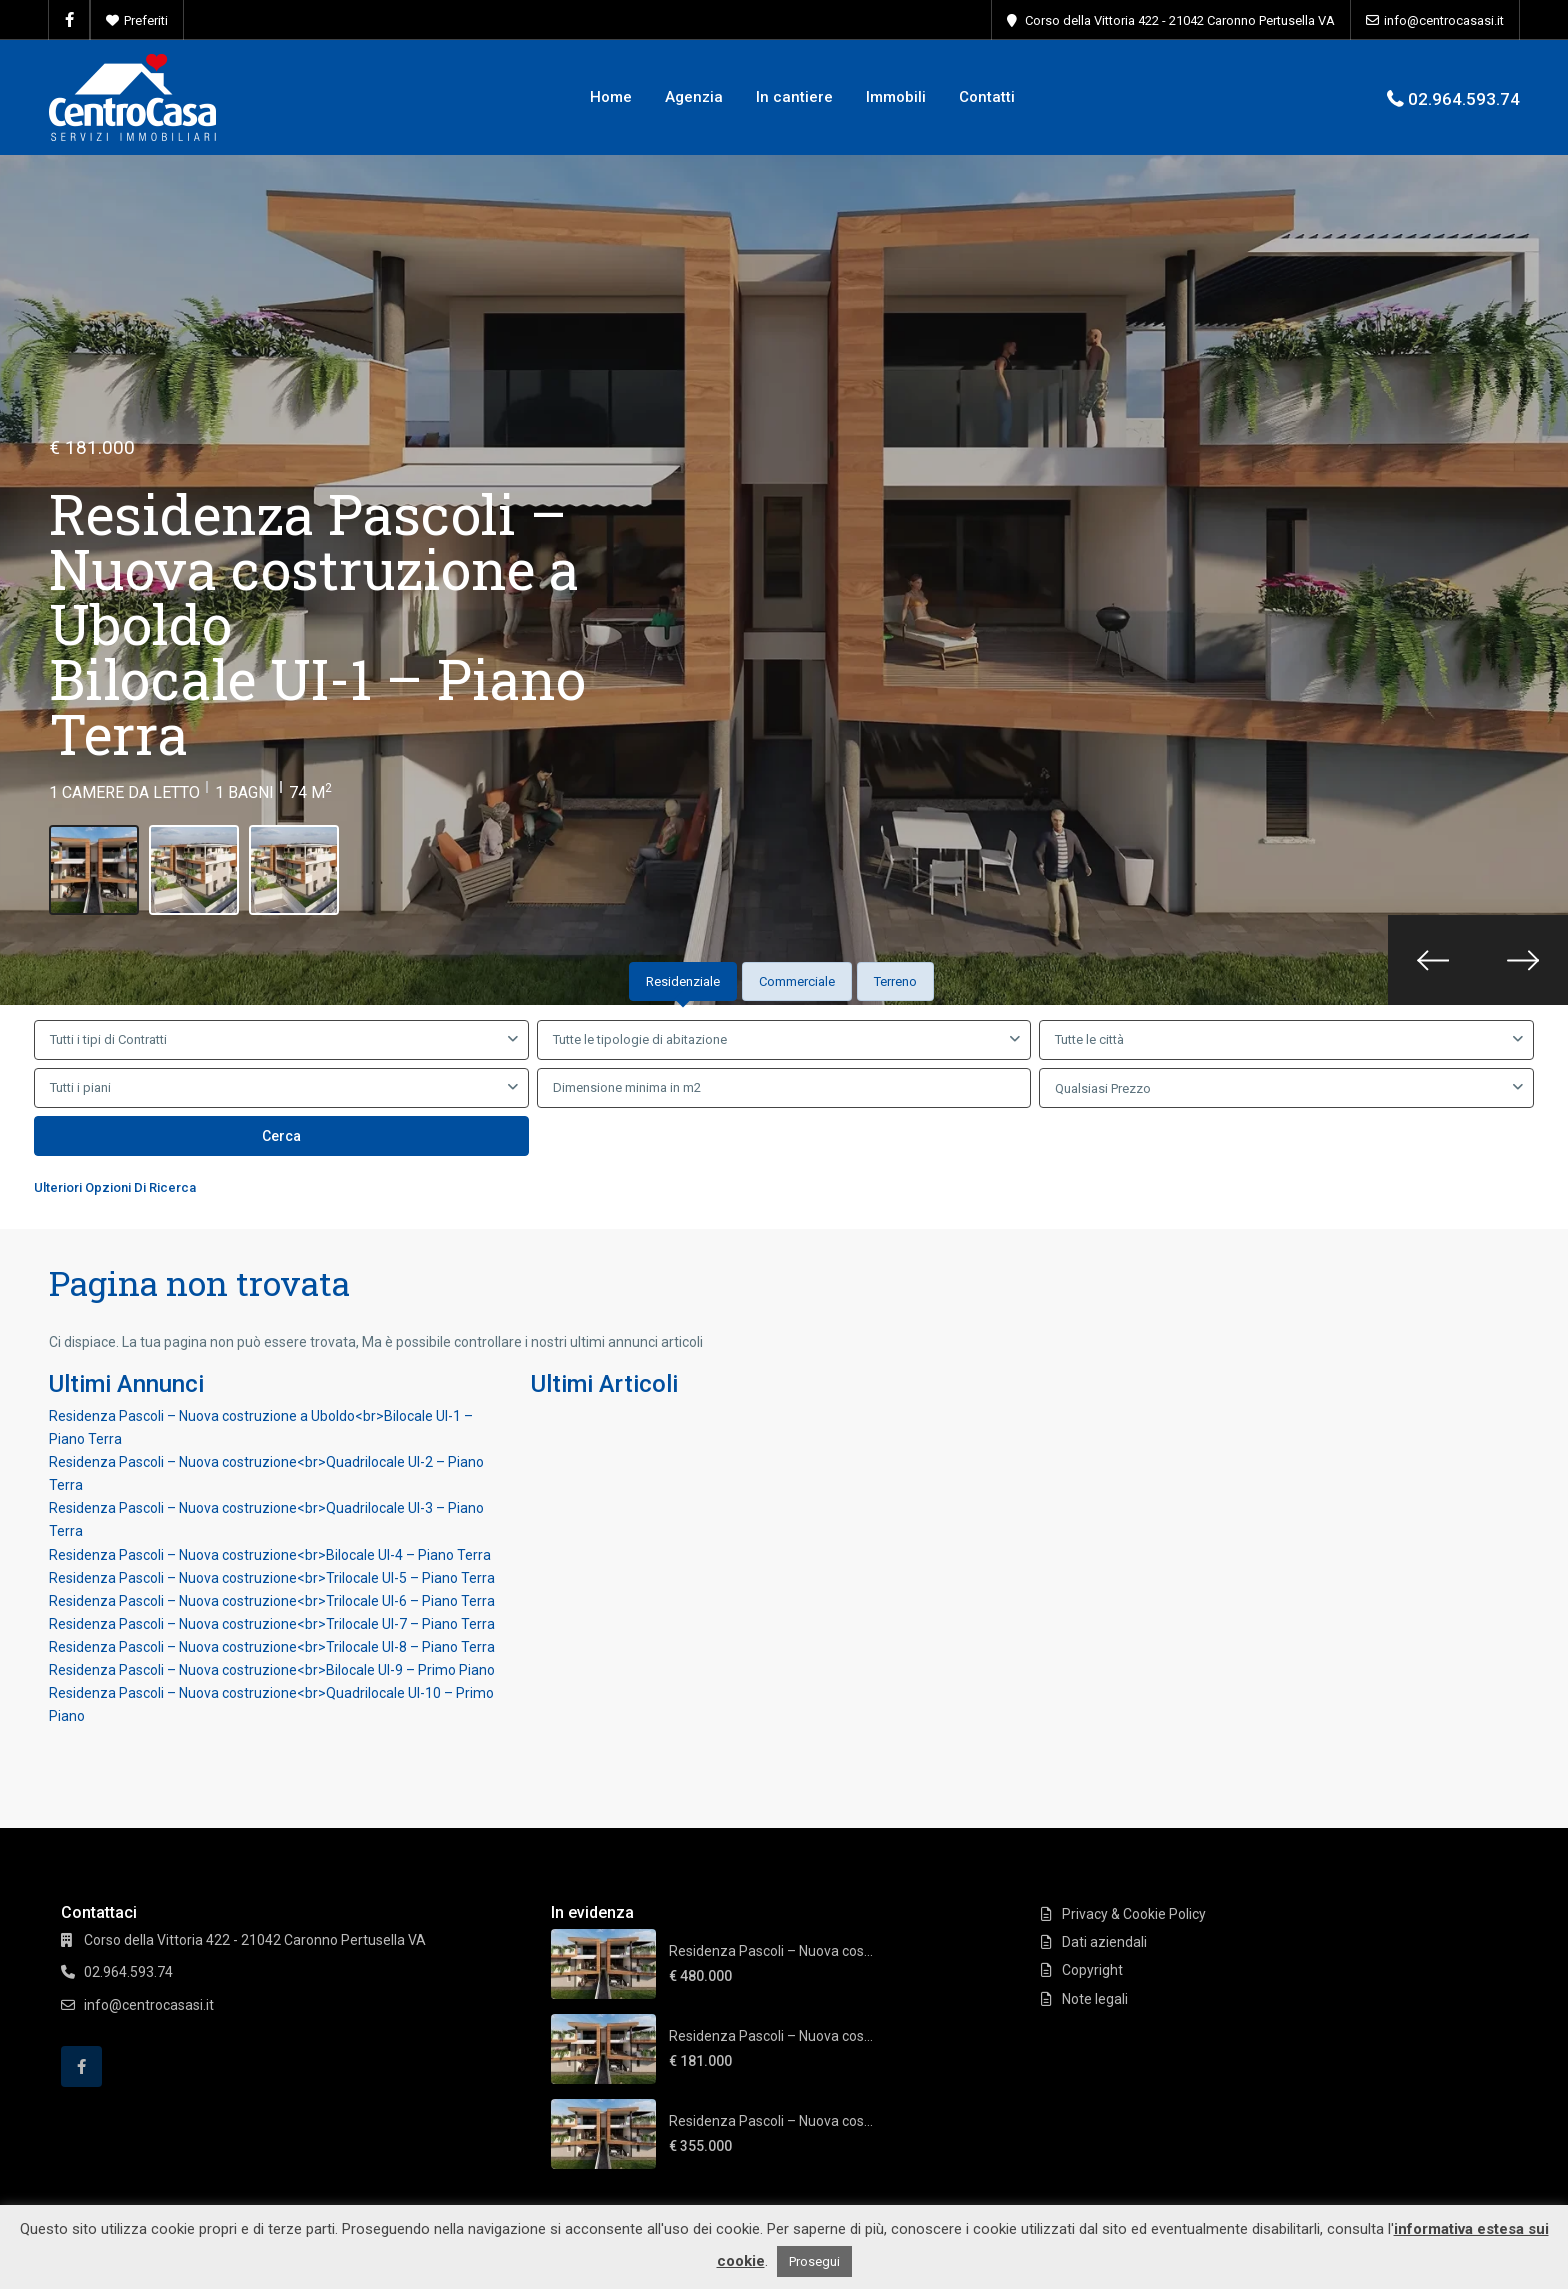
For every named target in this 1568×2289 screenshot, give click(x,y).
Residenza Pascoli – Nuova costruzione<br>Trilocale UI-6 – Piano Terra (272, 1601)
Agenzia (694, 97)
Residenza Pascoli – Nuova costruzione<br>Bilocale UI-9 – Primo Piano (272, 1670)
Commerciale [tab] (797, 981)
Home (611, 97)
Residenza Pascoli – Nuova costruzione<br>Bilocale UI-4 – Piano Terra (270, 1555)
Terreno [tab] (895, 981)
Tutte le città (1089, 1039)
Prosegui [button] (814, 2261)
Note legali (1095, 1999)
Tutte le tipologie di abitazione (640, 1039)
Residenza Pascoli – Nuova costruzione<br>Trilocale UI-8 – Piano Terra (272, 1647)
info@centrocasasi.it (1444, 20)
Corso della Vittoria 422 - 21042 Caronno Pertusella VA (1180, 20)
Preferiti (146, 20)
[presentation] (1433, 960)
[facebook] (69, 20)
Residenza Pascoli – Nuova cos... (771, 1951)
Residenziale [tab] (683, 981)
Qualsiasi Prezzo (1103, 1088)
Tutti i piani (80, 1087)
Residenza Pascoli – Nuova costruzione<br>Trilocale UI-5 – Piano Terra (272, 1578)
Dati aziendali (1104, 1942)
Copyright (1092, 1970)
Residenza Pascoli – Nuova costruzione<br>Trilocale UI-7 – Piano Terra (272, 1624)
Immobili (896, 97)
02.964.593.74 (1464, 99)
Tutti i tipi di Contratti (108, 1039)
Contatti (987, 97)
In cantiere (794, 97)
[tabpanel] (784, 1113)
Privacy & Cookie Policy (1134, 1914)
